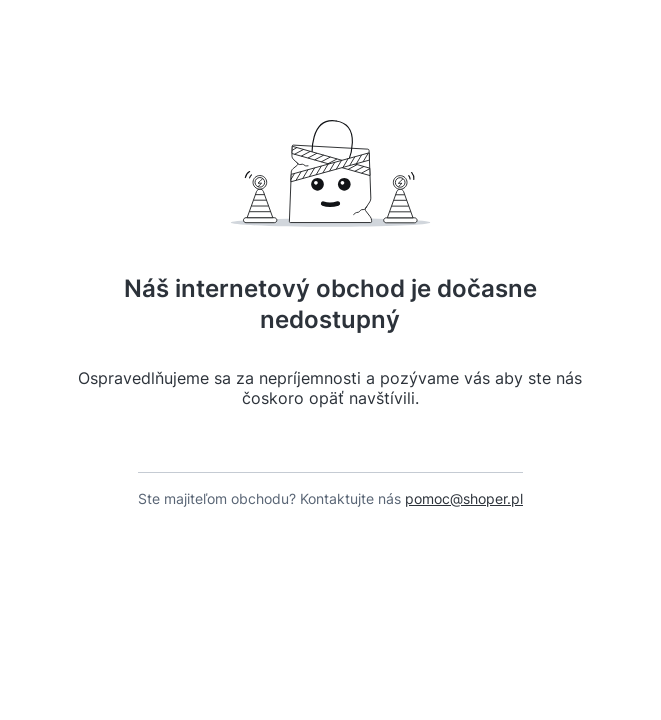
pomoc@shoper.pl (464, 516)
